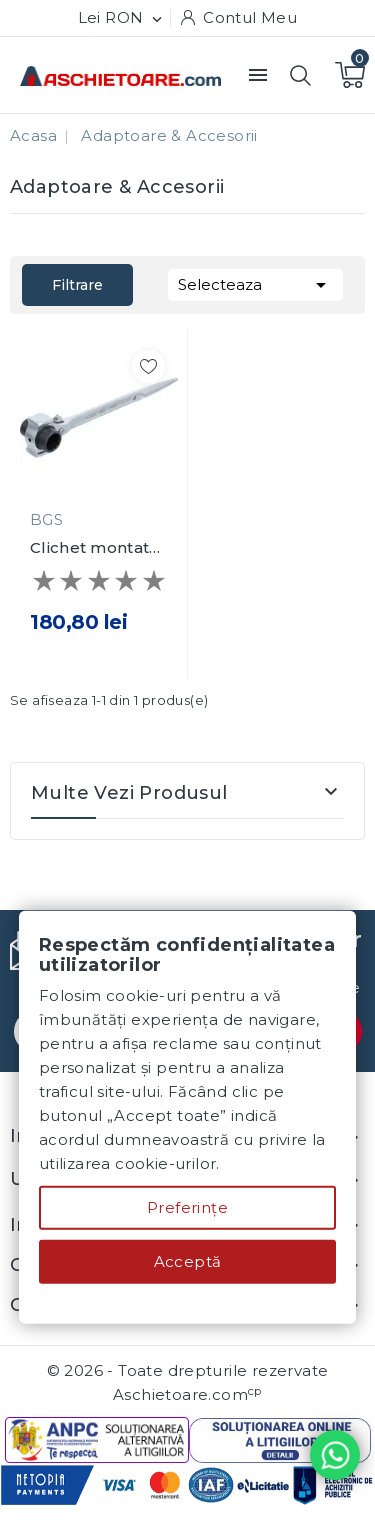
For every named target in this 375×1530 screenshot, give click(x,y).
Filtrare (77, 285)
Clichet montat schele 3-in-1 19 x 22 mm (96, 548)
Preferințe (187, 1207)
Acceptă (188, 1261)
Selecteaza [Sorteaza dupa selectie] (255, 283)
